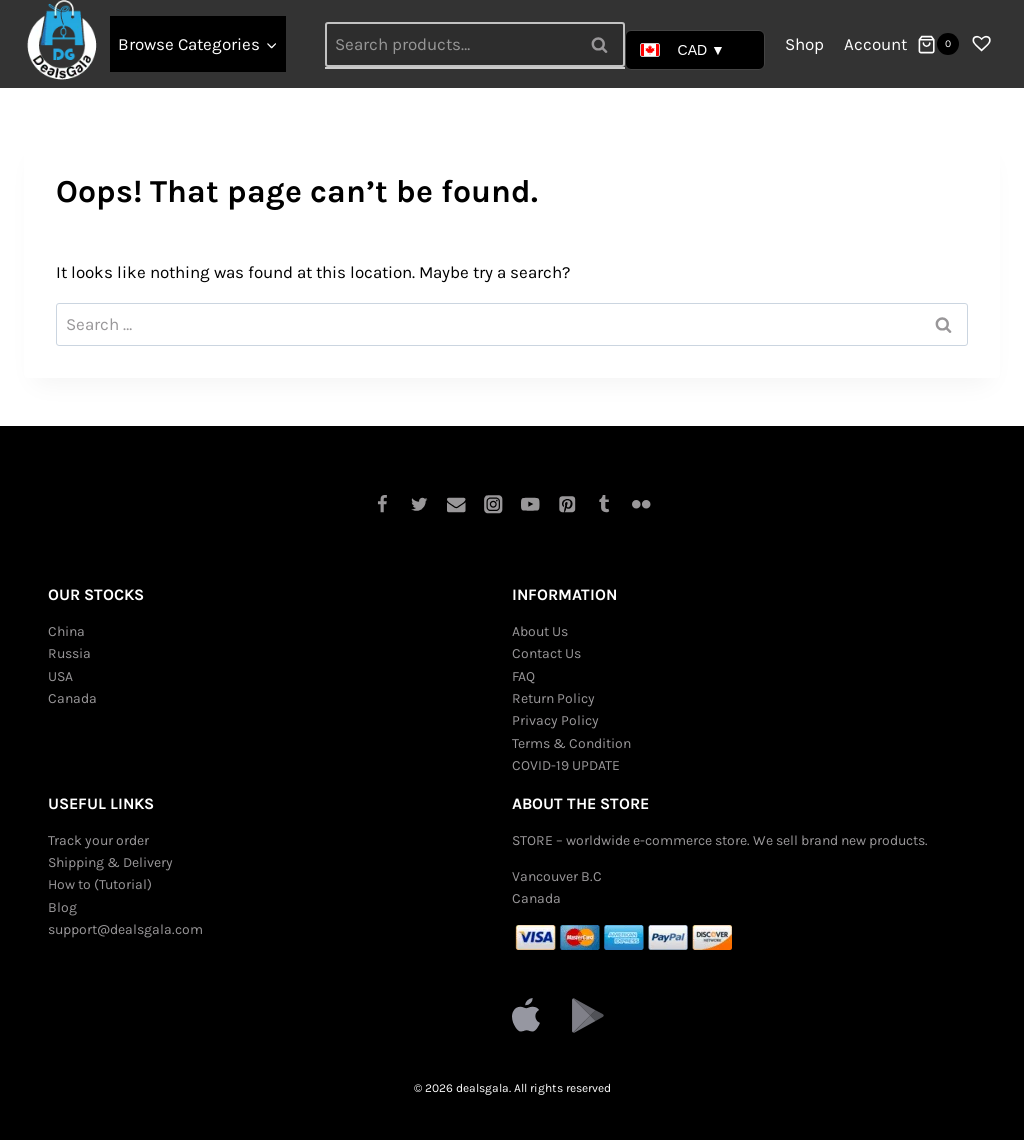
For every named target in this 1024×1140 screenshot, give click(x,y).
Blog (62, 907)
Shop (804, 44)
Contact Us (546, 653)
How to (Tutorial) (100, 884)
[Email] (456, 504)
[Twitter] (419, 504)
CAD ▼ (682, 50)
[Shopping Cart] (938, 44)
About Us (540, 631)
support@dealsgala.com (125, 929)
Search (606, 44)
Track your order (98, 840)
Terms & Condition (571, 743)
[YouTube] (530, 504)
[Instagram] (493, 504)
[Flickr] (641, 504)
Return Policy (553, 698)
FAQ (523, 676)
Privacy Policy (555, 720)
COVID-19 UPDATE (566, 765)
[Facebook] (382, 504)
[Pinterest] (567, 504)
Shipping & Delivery (110, 862)
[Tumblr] (604, 504)
